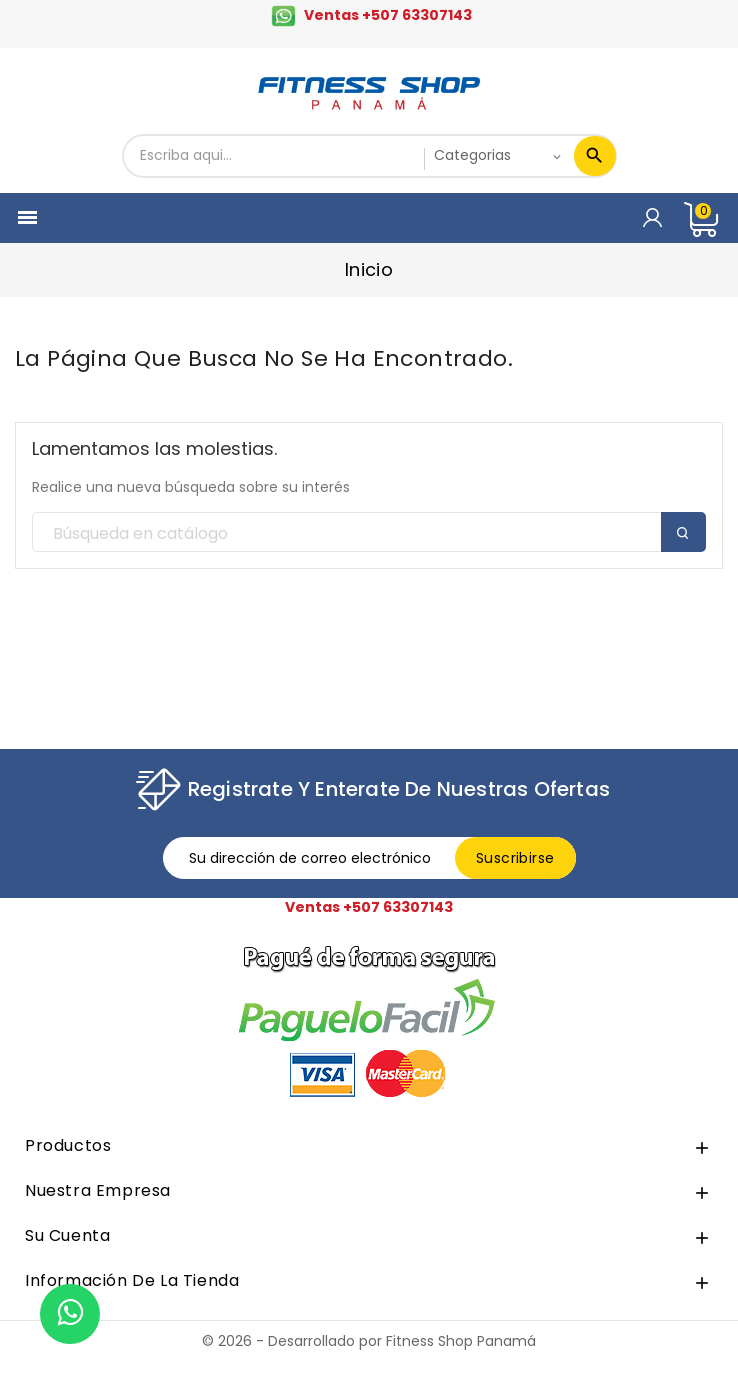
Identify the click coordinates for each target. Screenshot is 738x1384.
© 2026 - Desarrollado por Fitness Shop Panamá (369, 1341)
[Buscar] (369, 533)
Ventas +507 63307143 (388, 15)
